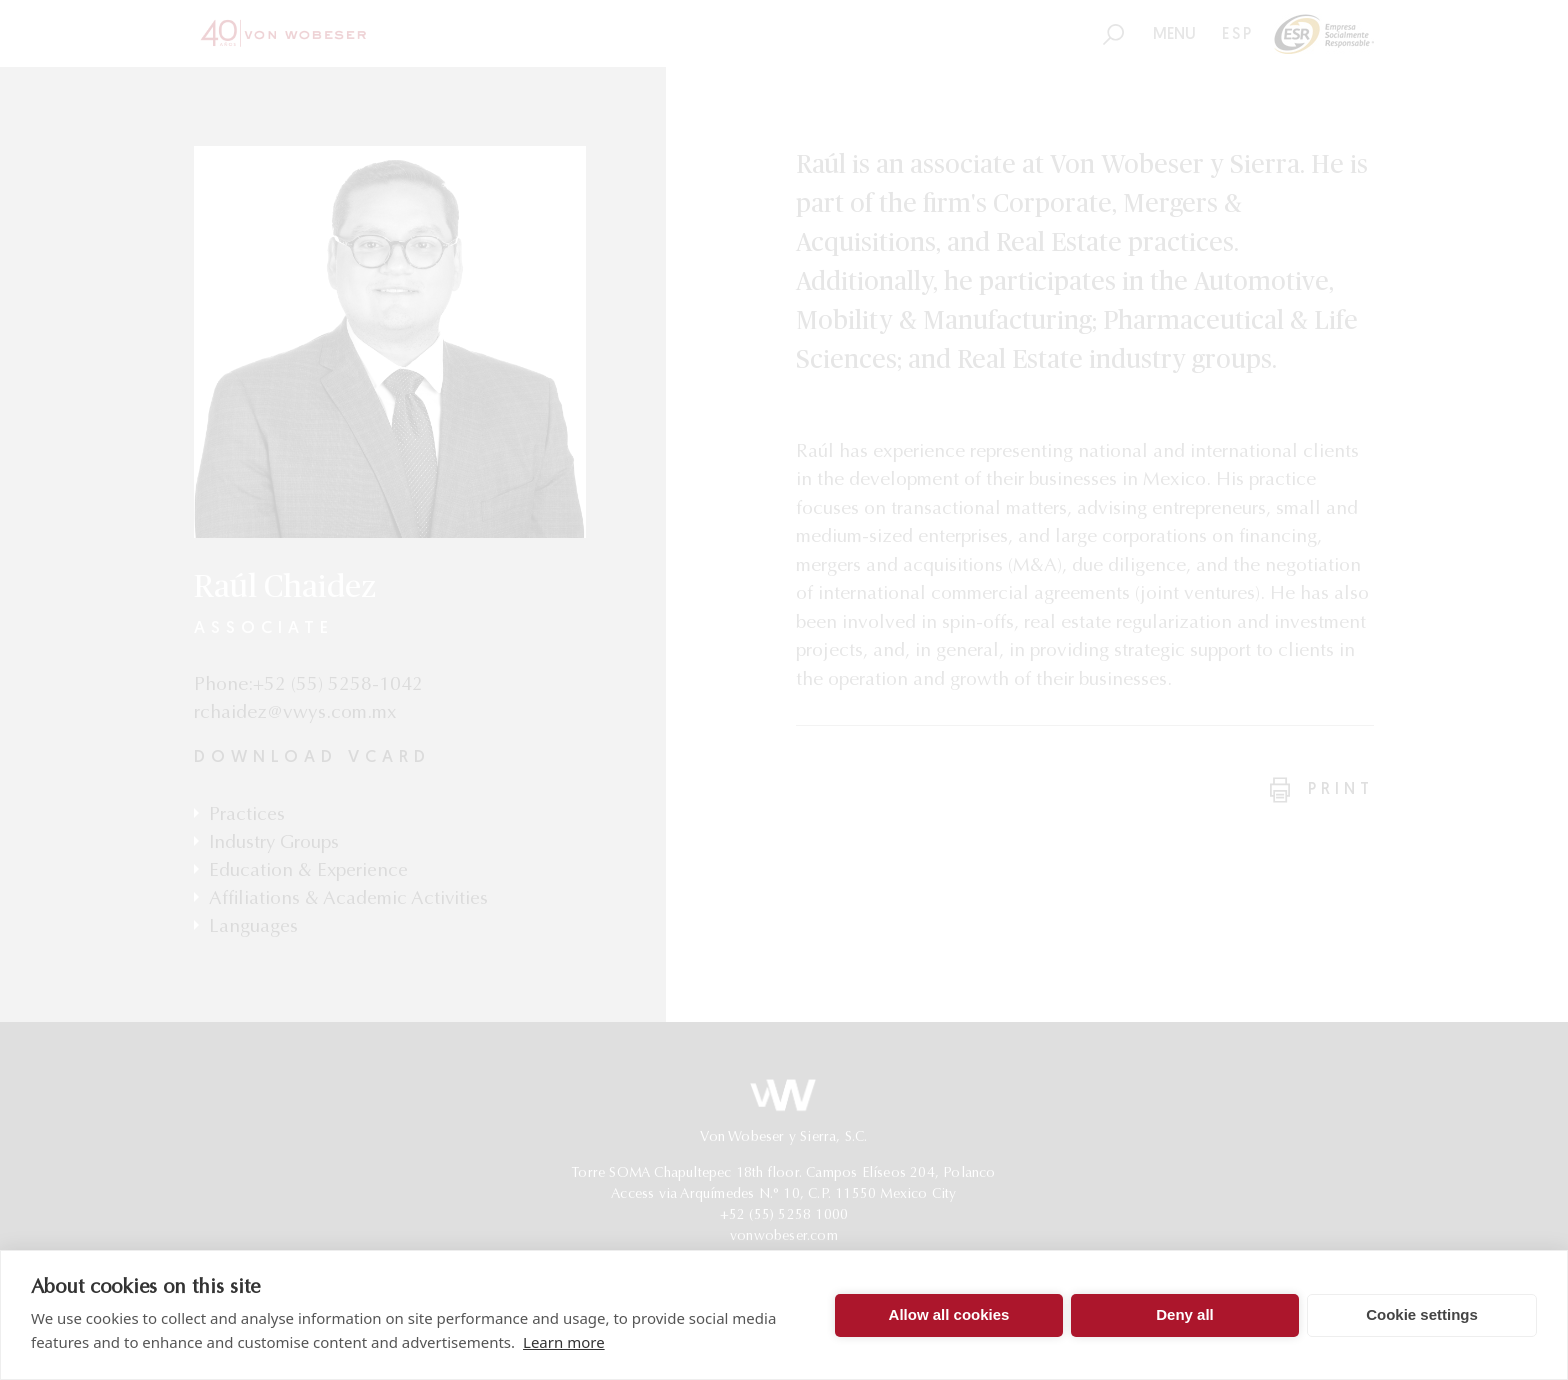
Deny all (1185, 1314)
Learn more (564, 1342)
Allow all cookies (949, 1314)
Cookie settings (1422, 1314)
